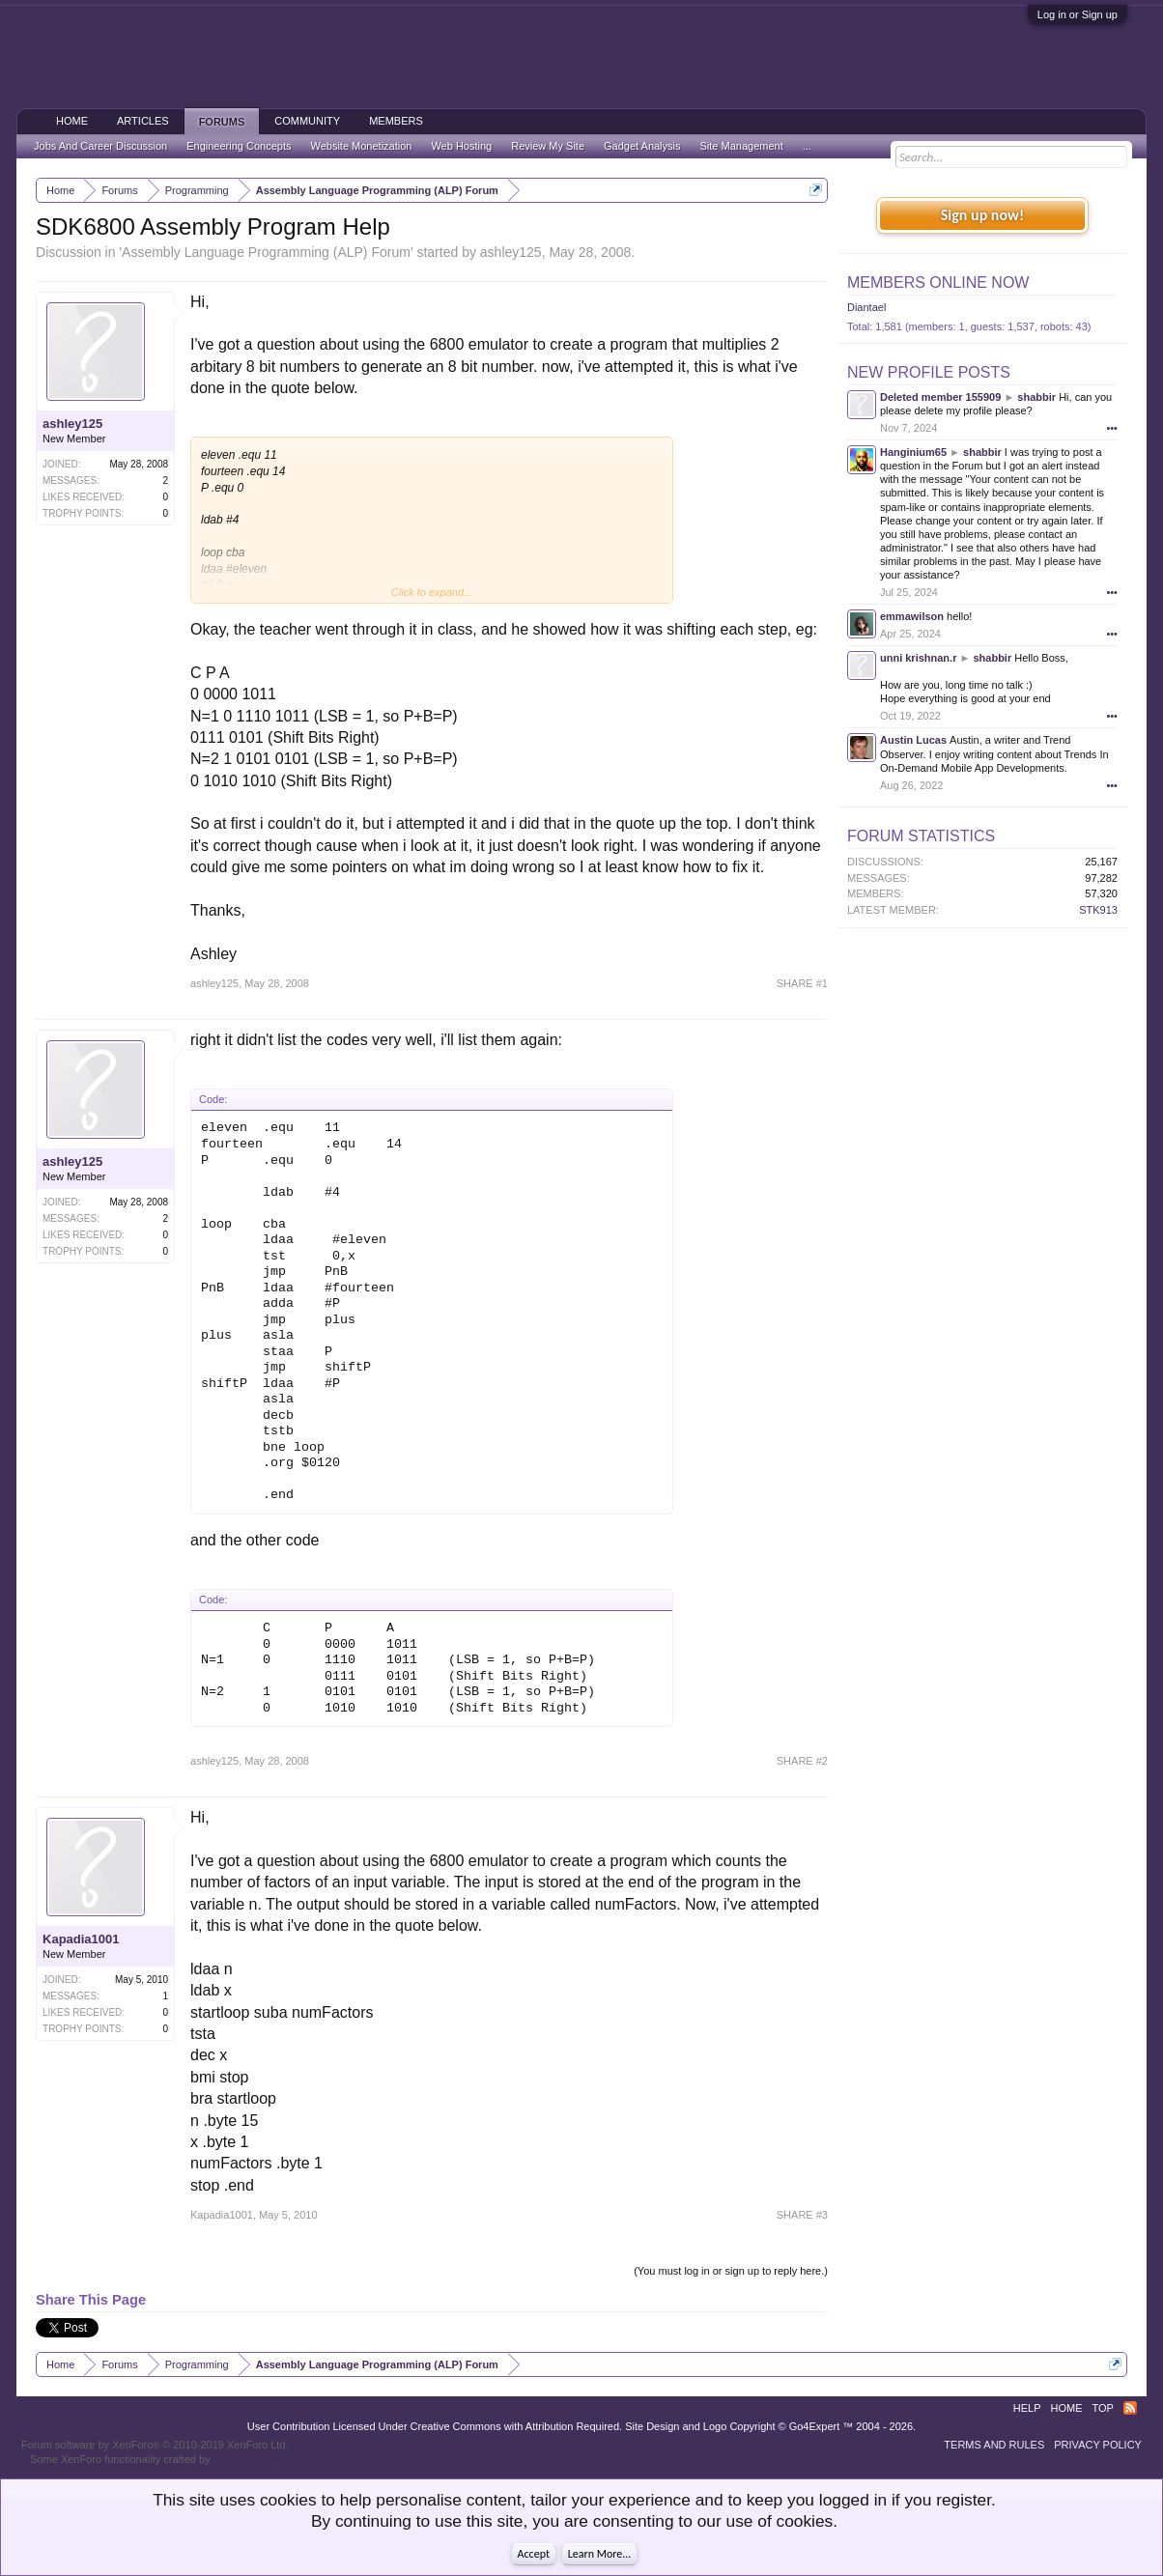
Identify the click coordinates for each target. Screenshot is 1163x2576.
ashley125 (511, 252)
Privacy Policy (1098, 2444)
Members (396, 121)
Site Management (741, 146)
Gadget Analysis (642, 146)
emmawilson (912, 616)
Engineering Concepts (238, 146)
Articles (143, 121)
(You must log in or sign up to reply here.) (731, 2271)
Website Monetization (360, 146)
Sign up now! (982, 215)
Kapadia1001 (81, 1939)
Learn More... (600, 2554)
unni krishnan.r (918, 658)
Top (1103, 2408)
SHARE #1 (802, 983)
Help (1027, 2408)
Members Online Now (938, 282)
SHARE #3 (802, 2215)
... (807, 146)
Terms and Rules (994, 2444)
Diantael (866, 307)
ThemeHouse (244, 2459)
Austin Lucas (913, 740)
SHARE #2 (802, 1761)
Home (72, 121)
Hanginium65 (913, 452)
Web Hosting (461, 146)
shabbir (1036, 397)
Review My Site (547, 146)
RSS (1130, 2408)
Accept (534, 2554)
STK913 (1098, 910)
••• (1112, 428)
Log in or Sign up (1077, 14)
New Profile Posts (928, 372)
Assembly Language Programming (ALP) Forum (266, 252)
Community (307, 121)
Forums (222, 121)
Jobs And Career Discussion (100, 146)
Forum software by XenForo (155, 2444)
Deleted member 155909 (940, 397)
